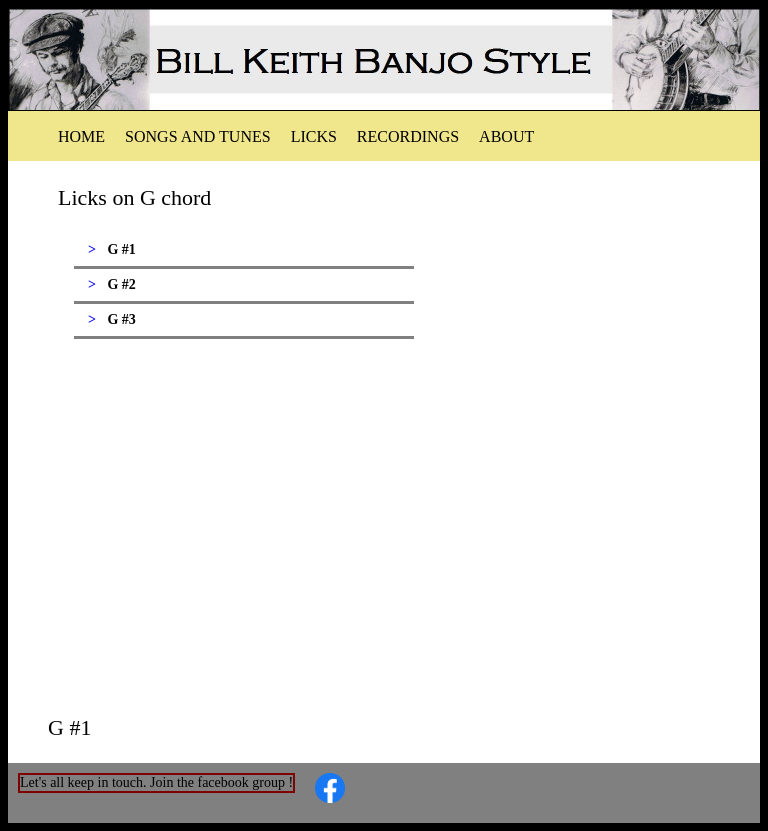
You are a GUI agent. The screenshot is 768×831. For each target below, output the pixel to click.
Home (81, 136)
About (506, 136)
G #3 (121, 319)
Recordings (408, 136)
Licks (314, 136)
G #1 (121, 249)
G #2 (121, 284)
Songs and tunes (198, 136)
